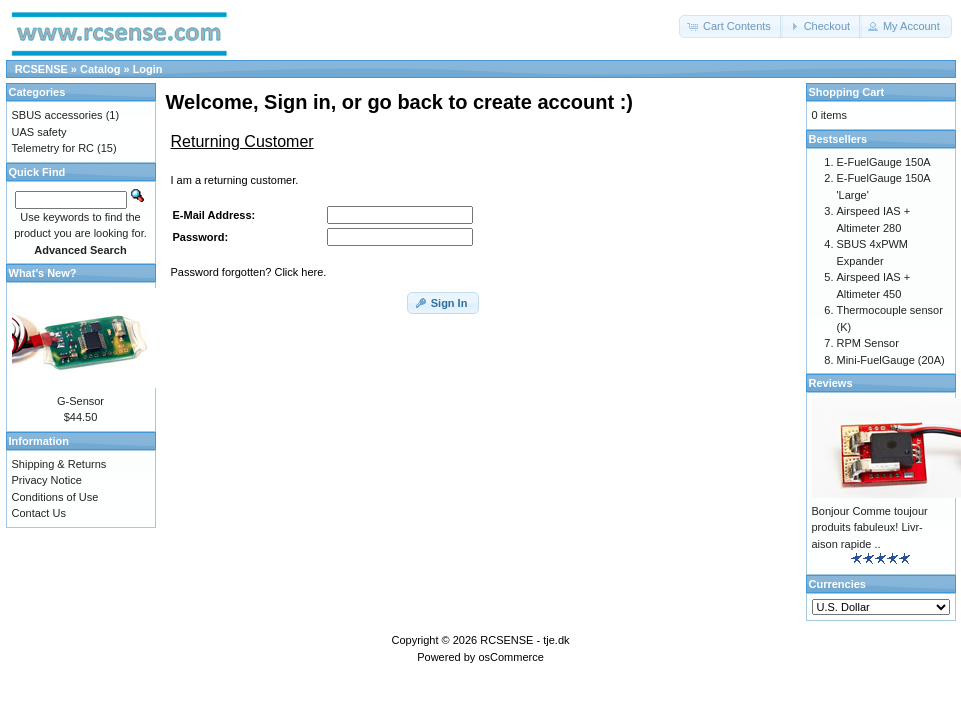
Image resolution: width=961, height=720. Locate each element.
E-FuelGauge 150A (884, 162)
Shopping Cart (847, 92)
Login (148, 69)
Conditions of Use (55, 497)
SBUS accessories (57, 115)
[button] (731, 26)
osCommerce (510, 657)
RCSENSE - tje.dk (524, 640)
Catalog (100, 69)
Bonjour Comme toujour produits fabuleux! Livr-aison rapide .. (870, 527)
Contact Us (39, 513)
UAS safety (39, 132)
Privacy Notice (47, 480)
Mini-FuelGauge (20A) (891, 360)
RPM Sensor (868, 343)
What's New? (43, 273)
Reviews (831, 383)
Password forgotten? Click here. (249, 272)
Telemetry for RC (53, 148)
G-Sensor (80, 401)
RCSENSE (41, 69)
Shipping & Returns (59, 464)
